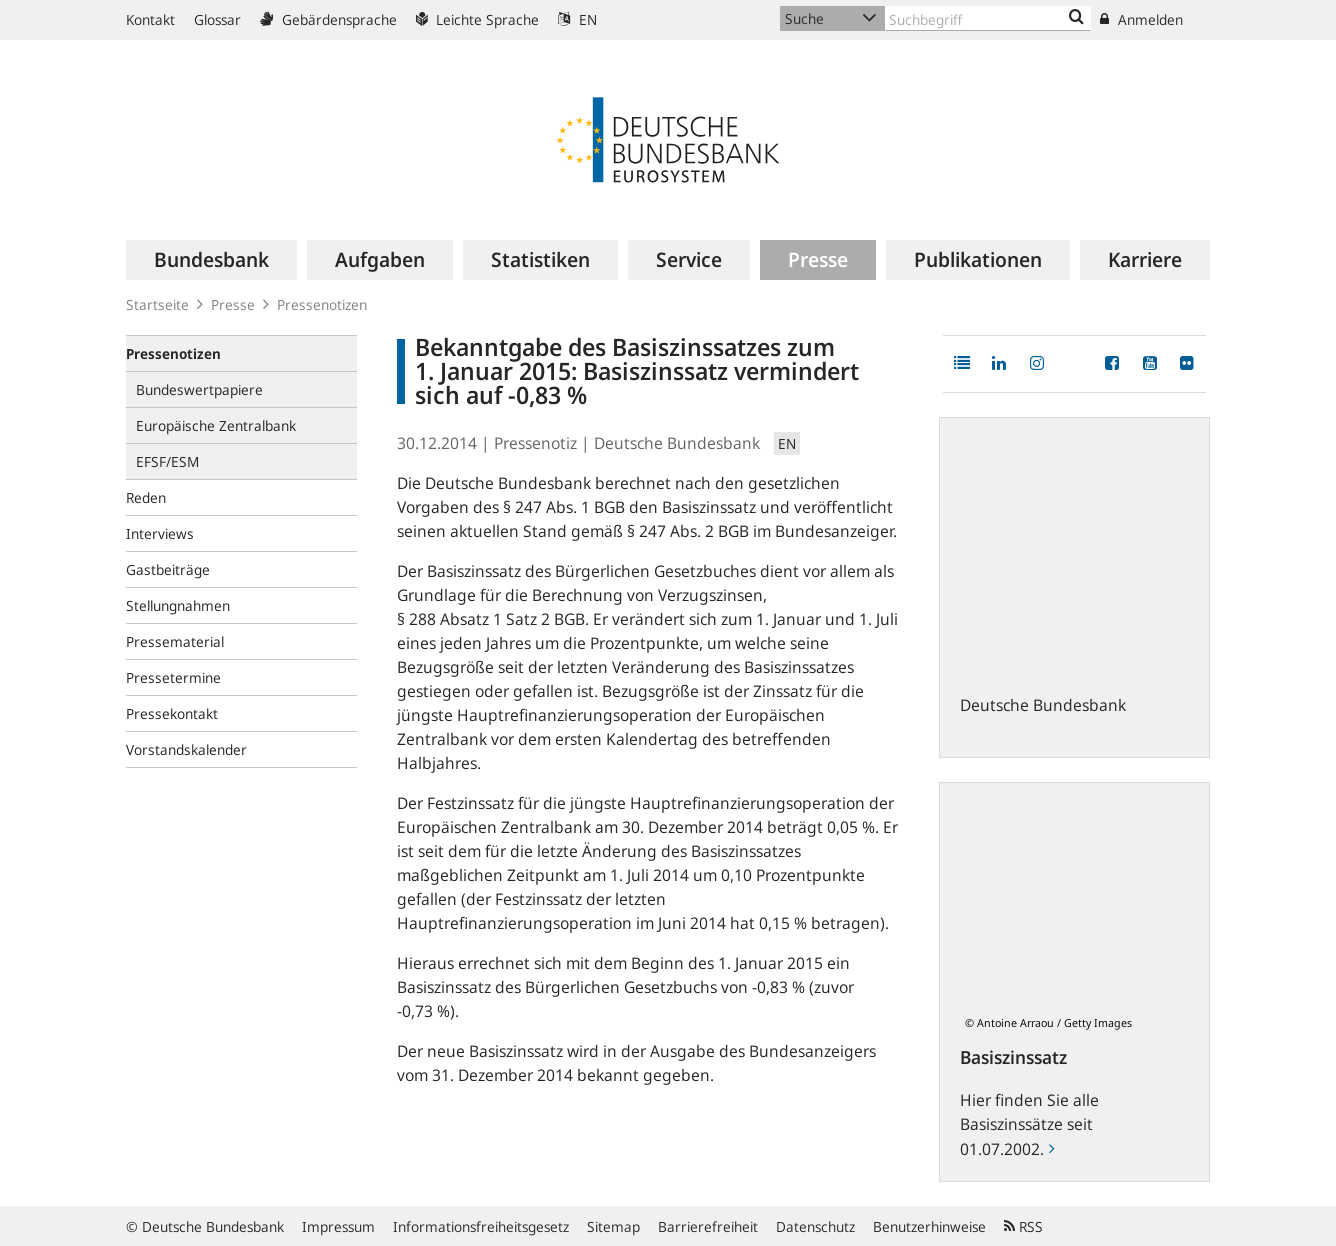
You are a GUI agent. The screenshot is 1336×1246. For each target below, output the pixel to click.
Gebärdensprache (328, 19)
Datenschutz (815, 1226)
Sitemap (613, 1226)
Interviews (160, 533)
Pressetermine (173, 677)
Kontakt (150, 19)
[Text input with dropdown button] (988, 18)
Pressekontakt (172, 713)
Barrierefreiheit (708, 1226)
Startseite (157, 304)
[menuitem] (211, 260)
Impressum (338, 1226)
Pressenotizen (322, 304)
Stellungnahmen (178, 605)
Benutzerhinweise (929, 1226)
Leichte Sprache (477, 19)
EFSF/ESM (167, 461)
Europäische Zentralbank (216, 425)
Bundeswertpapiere (199, 389)
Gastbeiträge (168, 569)
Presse (233, 304)
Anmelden (1141, 19)
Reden (146, 497)
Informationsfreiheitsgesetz (481, 1226)
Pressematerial (175, 641)
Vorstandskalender (186, 749)
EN (577, 19)
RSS (1023, 1226)
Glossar (217, 19)
